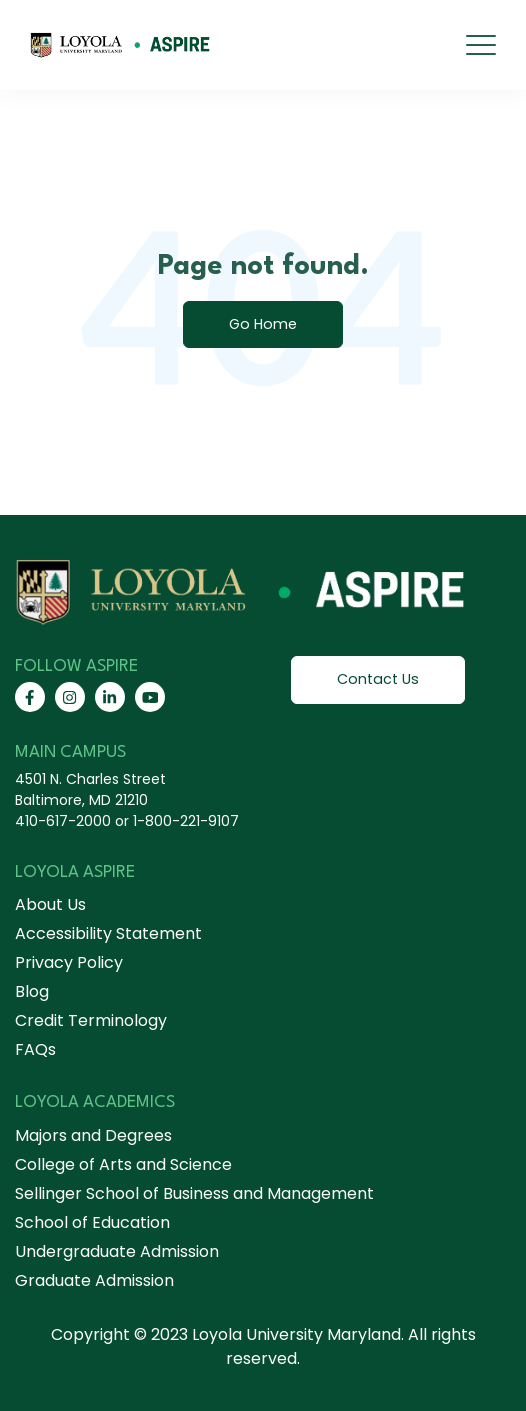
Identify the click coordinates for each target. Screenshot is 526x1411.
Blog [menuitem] (32, 991)
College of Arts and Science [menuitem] (123, 1164)
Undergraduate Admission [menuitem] (117, 1251)
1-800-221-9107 (186, 821)
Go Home (263, 324)
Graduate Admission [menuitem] (94, 1280)
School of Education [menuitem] (92, 1222)
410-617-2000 (63, 821)
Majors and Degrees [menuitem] (93, 1135)
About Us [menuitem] (50, 904)
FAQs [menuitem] (35, 1049)
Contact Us (378, 679)
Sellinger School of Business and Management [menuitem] (194, 1193)
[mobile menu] (481, 45)
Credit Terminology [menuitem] (91, 1020)
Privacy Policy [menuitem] (69, 962)
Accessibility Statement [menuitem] (108, 933)
